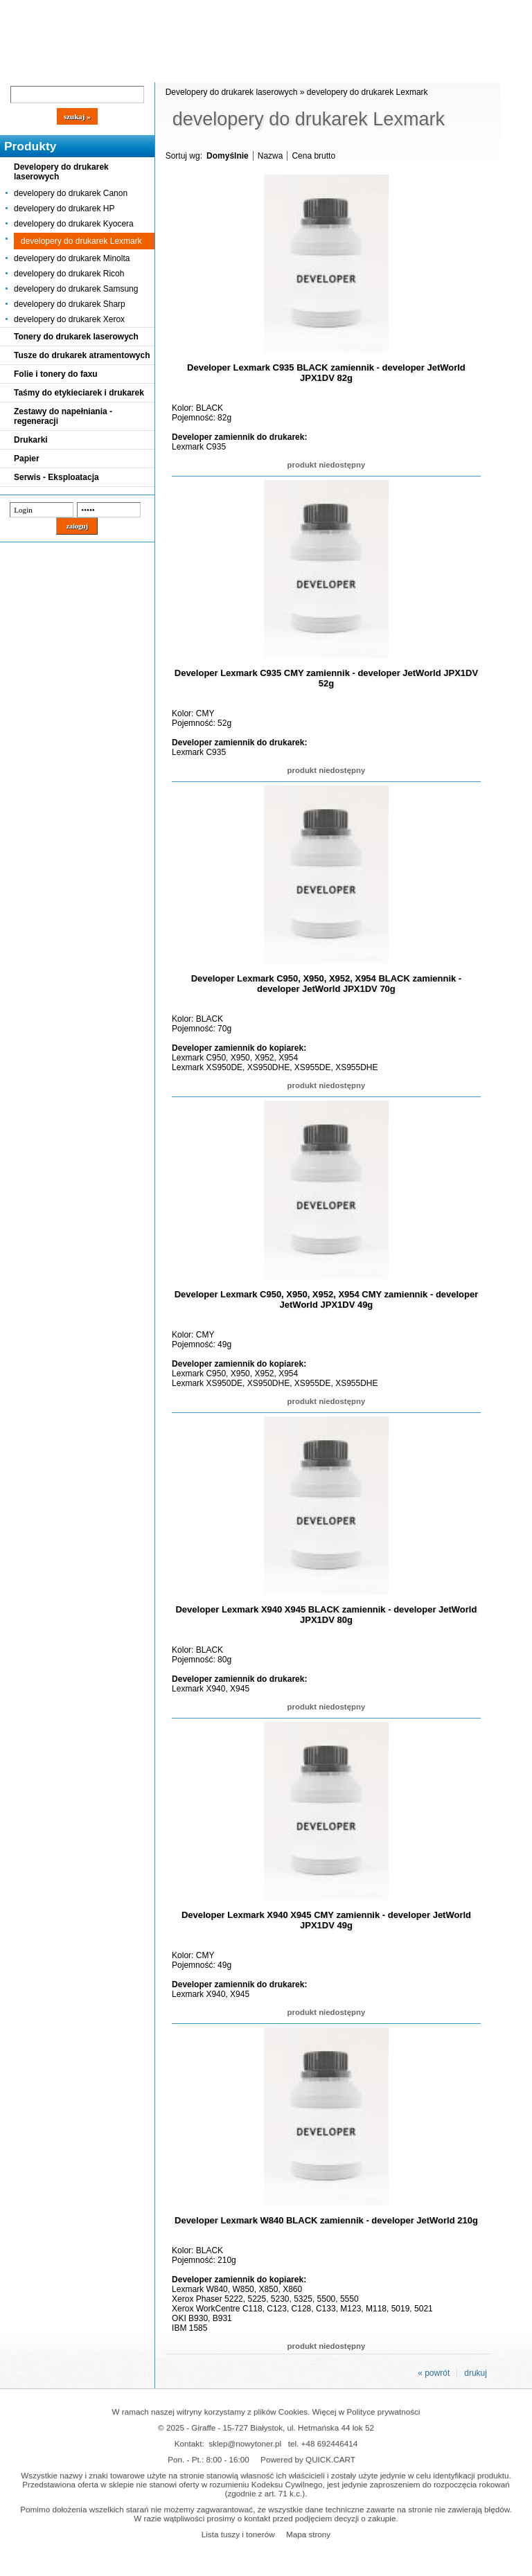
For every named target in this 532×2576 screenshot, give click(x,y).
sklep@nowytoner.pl (245, 2443)
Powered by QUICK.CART (307, 2459)
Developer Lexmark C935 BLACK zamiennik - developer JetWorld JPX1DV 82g (326, 372)
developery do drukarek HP (64, 208)
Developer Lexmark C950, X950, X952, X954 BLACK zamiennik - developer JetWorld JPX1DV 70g (326, 983)
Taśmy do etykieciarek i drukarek (79, 393)
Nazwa (270, 156)
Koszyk (375, 10)
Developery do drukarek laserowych (61, 171)
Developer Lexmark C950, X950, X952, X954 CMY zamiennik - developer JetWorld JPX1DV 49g (327, 1299)
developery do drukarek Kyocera (74, 224)
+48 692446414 (329, 2443)
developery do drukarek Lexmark (81, 241)
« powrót (434, 2373)
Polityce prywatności (383, 2411)
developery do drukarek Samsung (76, 289)
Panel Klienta (167, 70)
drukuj (475, 2373)
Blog (20, 70)
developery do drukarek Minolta (72, 258)
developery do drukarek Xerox (69, 319)
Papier (26, 458)
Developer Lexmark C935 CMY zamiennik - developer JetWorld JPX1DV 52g (326, 678)
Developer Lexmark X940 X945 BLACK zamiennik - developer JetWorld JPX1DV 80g (326, 1614)
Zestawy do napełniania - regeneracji (63, 416)
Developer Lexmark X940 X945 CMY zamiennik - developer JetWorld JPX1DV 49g (326, 1920)
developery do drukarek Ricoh (69, 273)
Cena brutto (313, 156)
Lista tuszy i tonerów (238, 2534)
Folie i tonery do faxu (56, 374)
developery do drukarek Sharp (69, 304)
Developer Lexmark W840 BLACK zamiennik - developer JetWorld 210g (326, 2220)
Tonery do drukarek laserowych (76, 336)
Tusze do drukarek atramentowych (82, 355)
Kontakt (234, 70)
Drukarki (31, 440)
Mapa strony (308, 2534)
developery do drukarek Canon (70, 193)
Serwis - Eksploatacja (56, 477)
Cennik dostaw (84, 70)
